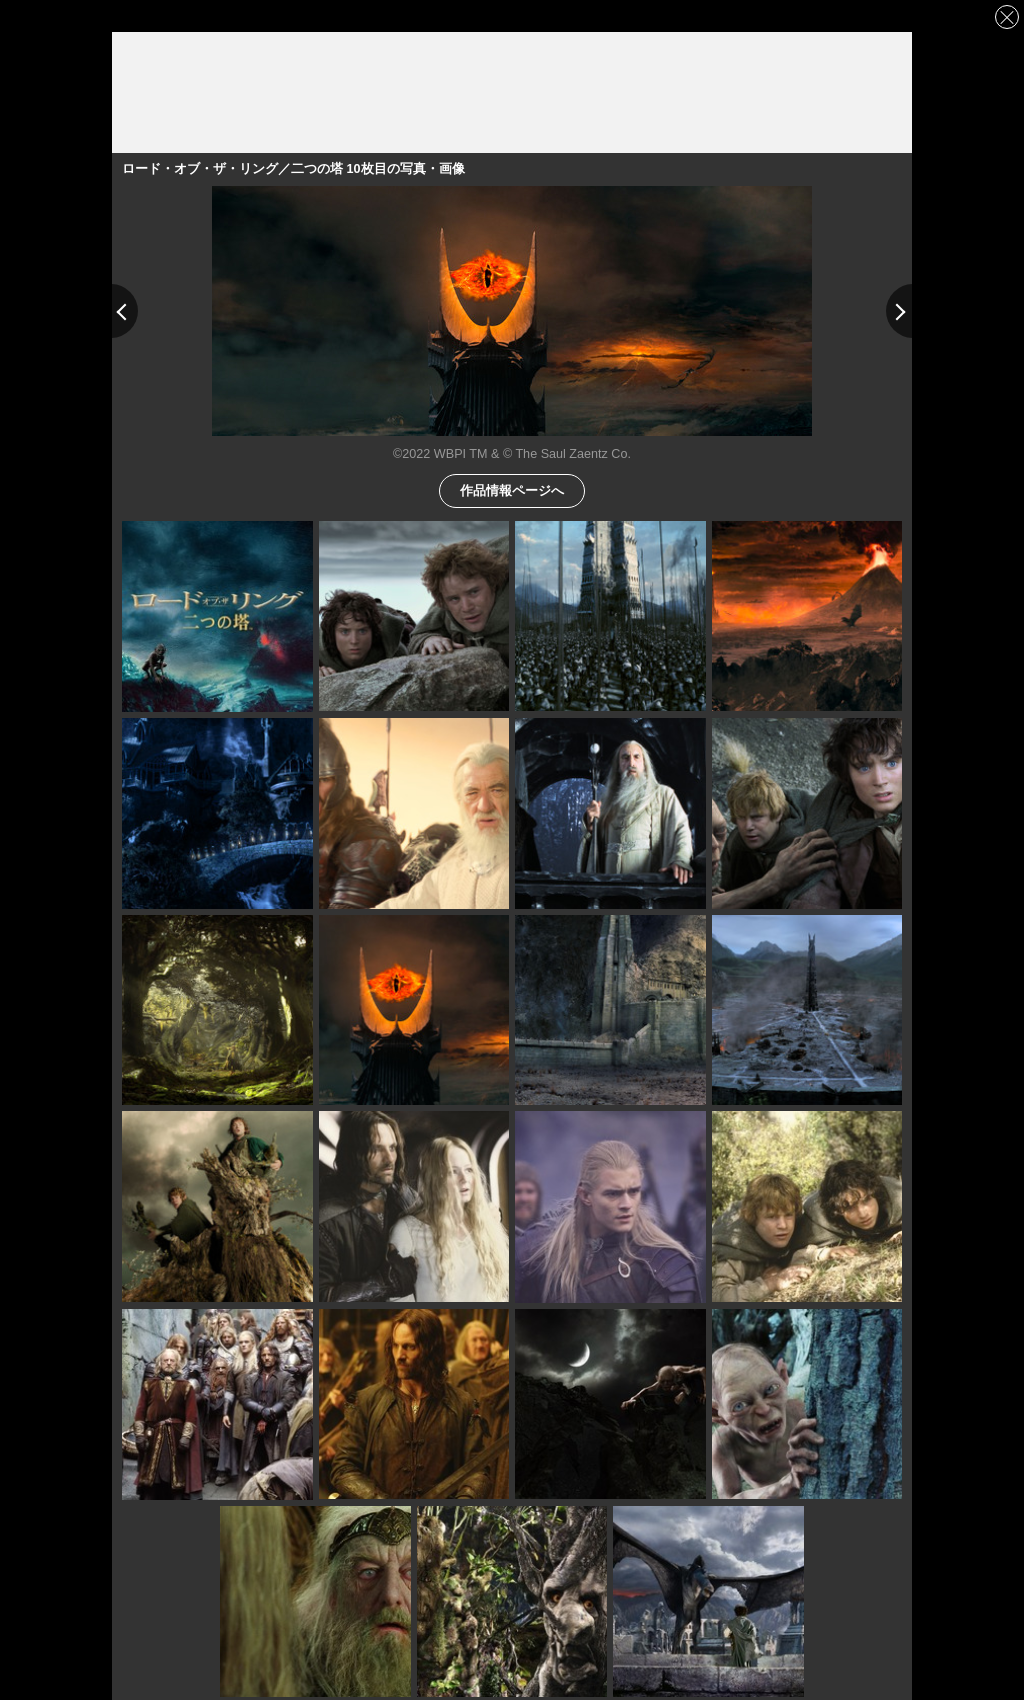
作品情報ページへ (512, 489)
